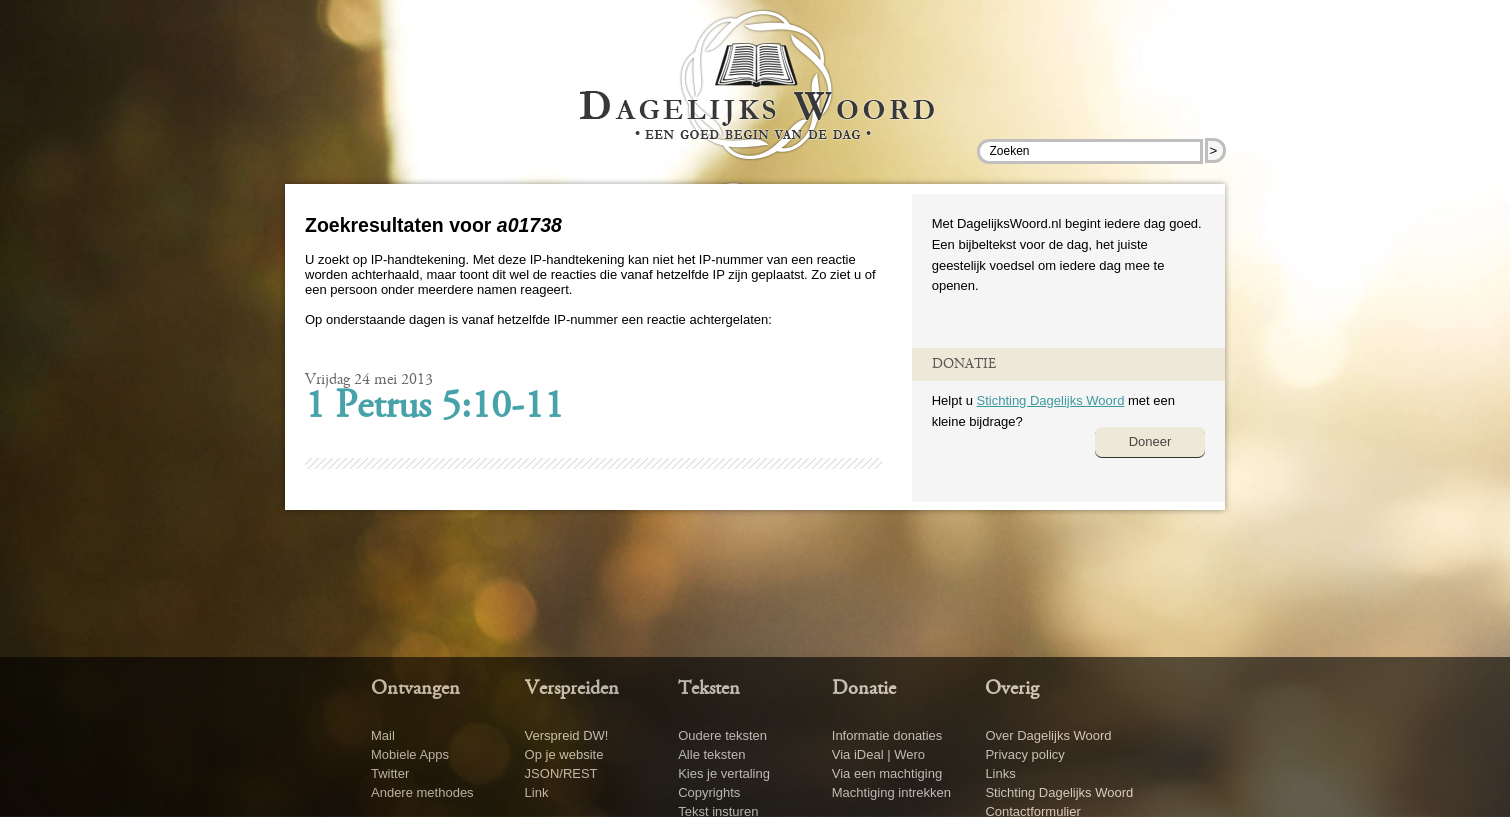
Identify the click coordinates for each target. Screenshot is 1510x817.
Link (537, 792)
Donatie (864, 689)
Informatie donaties (887, 735)
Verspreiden (572, 689)
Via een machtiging (887, 773)
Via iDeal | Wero (878, 754)
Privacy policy (1024, 754)
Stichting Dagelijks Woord (1050, 400)
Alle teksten (711, 754)
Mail (383, 735)
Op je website (564, 754)
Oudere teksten (722, 735)
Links (1000, 773)
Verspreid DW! (567, 735)
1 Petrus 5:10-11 (434, 408)
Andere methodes (422, 792)
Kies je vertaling (724, 773)
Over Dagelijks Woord (1048, 735)
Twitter (390, 773)
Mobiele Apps (410, 754)
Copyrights (709, 792)
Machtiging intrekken (891, 792)
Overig (1012, 689)
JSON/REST (561, 773)
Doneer (1150, 441)
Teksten (709, 689)
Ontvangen (415, 689)
